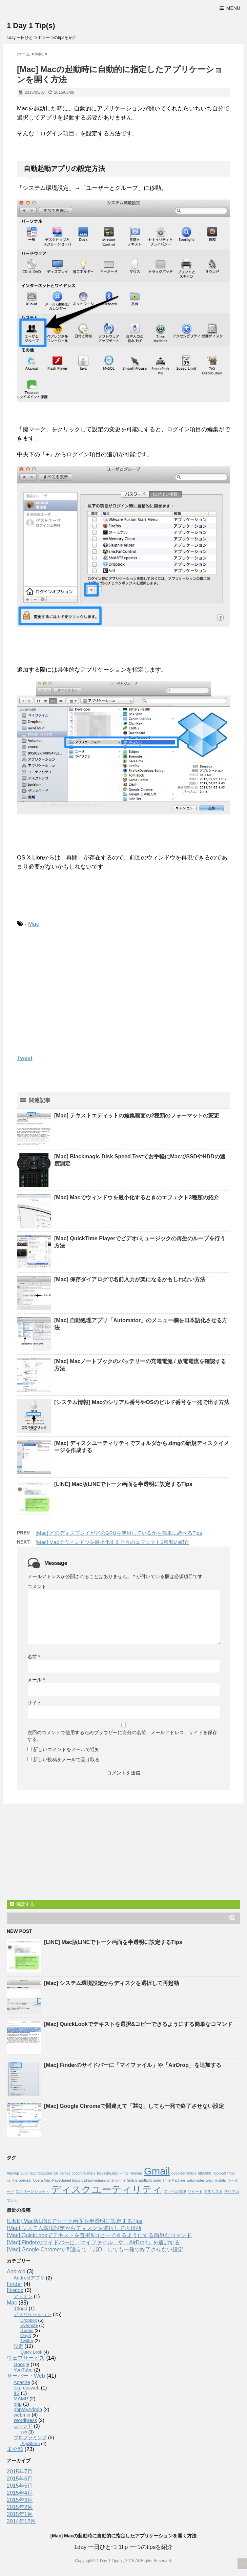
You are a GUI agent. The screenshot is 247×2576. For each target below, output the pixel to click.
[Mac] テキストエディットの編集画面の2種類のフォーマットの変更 (136, 1115)
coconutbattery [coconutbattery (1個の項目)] (84, 2173)
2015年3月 (20, 2500)
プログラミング (30, 2437)
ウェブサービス (26, 2358)
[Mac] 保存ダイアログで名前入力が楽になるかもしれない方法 (129, 1279)
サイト (34, 1702)
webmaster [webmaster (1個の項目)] (195, 2180)
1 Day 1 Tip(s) (31, 25)
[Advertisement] (74, 989)
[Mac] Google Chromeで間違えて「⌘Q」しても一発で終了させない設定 (134, 2106)
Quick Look (31, 2352)
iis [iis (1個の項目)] (8, 2180)
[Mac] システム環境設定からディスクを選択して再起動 (111, 1983)
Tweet (24, 1058)
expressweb (27, 2388)
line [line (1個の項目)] (15, 2180)
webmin (22, 2415)
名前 (33, 1656)
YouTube (23, 2370)
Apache (22, 2382)
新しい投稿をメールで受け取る (66, 1759)
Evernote (29, 2325)
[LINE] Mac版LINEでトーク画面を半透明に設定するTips (123, 1484)
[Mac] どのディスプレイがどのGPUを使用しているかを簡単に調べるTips (119, 1533)
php (18, 2404)
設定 (18, 2346)
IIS (17, 2393)
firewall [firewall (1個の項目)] (136, 2173)
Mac (33, 924)
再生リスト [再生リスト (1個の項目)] (213, 2191)
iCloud (20, 2308)
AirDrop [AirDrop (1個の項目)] (13, 2173)
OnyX (25, 2335)
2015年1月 (20, 2514)
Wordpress (25, 2420)
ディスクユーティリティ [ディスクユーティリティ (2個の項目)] (106, 2189)
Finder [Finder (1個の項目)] (125, 2173)
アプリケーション (33, 2314)
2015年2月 (20, 2507)
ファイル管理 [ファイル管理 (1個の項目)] (175, 2191)
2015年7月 (20, 2471)
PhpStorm (30, 2443)
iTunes (26, 2330)
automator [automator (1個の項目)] (29, 2173)
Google (21, 2364)
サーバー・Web (26, 2376)
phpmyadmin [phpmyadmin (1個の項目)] (94, 2180)
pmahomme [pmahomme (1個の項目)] (115, 2180)
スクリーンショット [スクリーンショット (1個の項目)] (32, 2191)
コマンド (23, 2426)
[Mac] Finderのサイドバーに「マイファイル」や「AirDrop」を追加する (132, 2065)
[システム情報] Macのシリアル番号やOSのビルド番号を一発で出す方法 (141, 1402)
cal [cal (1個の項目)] (56, 2173)
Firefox (15, 2290)
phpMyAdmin (28, 2409)
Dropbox (28, 2320)
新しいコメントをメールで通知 (66, 1749)
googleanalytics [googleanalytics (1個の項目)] (183, 2173)
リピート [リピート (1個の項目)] (195, 2191)
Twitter (26, 2340)
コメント (36, 1586)
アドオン (23, 2296)
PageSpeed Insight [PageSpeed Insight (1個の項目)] (67, 2180)
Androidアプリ (29, 2277)
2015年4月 (20, 2493)
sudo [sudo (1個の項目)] (157, 2180)
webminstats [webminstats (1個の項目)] (216, 2180)
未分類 (15, 2449)
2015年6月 (20, 2479)
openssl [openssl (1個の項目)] (25, 2180)
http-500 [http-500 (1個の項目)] (204, 2173)
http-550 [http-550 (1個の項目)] (219, 2173)
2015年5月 (20, 2486)
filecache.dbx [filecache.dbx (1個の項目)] (107, 2173)
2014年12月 (21, 2521)
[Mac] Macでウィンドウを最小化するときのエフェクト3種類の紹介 (136, 1197)
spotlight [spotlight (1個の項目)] (145, 2180)
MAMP (21, 2398)
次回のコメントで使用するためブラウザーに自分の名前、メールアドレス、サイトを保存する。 (122, 1736)
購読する (22, 1904)
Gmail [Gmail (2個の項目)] (157, 2171)
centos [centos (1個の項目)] (65, 2173)
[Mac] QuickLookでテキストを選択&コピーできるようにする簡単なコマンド (138, 2024)
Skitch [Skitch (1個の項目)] (132, 2180)
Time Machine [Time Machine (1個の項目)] (174, 2180)
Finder (14, 2284)
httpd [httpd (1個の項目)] (231, 2173)
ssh (23, 2432)
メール (36, 1679)
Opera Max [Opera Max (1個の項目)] (42, 2180)
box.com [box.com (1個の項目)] (45, 2173)
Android (16, 2271)
